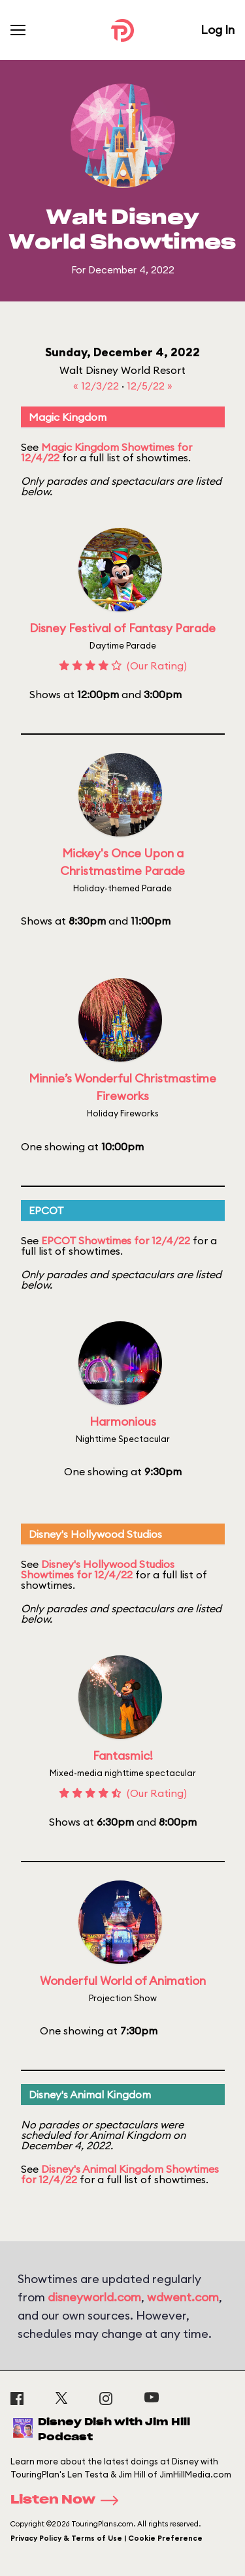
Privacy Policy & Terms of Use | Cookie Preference (106, 2538)
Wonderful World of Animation (123, 1980)
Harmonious (123, 1421)
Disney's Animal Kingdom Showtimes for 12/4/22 (120, 2174)
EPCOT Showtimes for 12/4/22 (115, 1240)
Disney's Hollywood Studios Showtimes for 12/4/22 (97, 1569)
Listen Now (68, 2500)
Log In (218, 29)
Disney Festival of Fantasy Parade (122, 628)
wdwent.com (183, 2297)
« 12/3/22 (97, 385)
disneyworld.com (94, 2297)
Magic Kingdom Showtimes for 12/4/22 (106, 452)
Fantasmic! (123, 1755)
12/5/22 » (149, 385)
